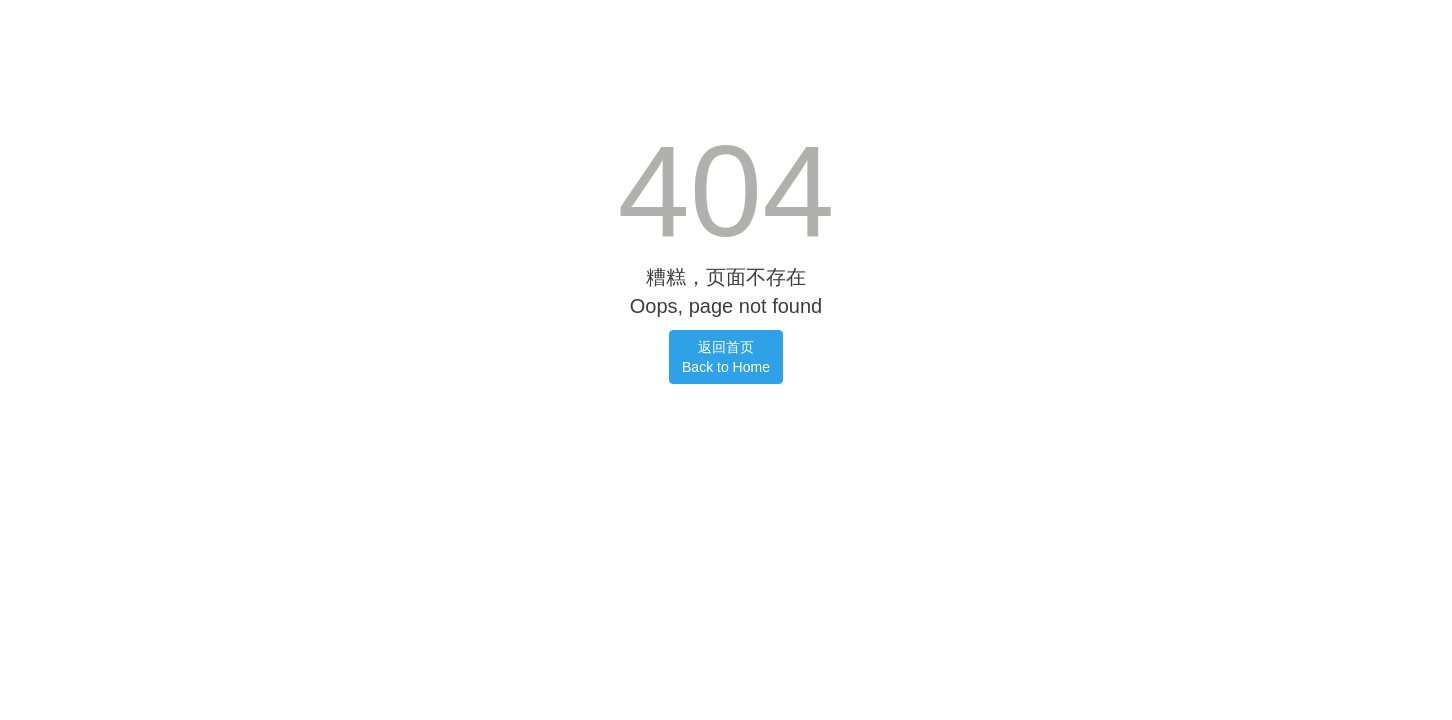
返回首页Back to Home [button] (726, 357)
